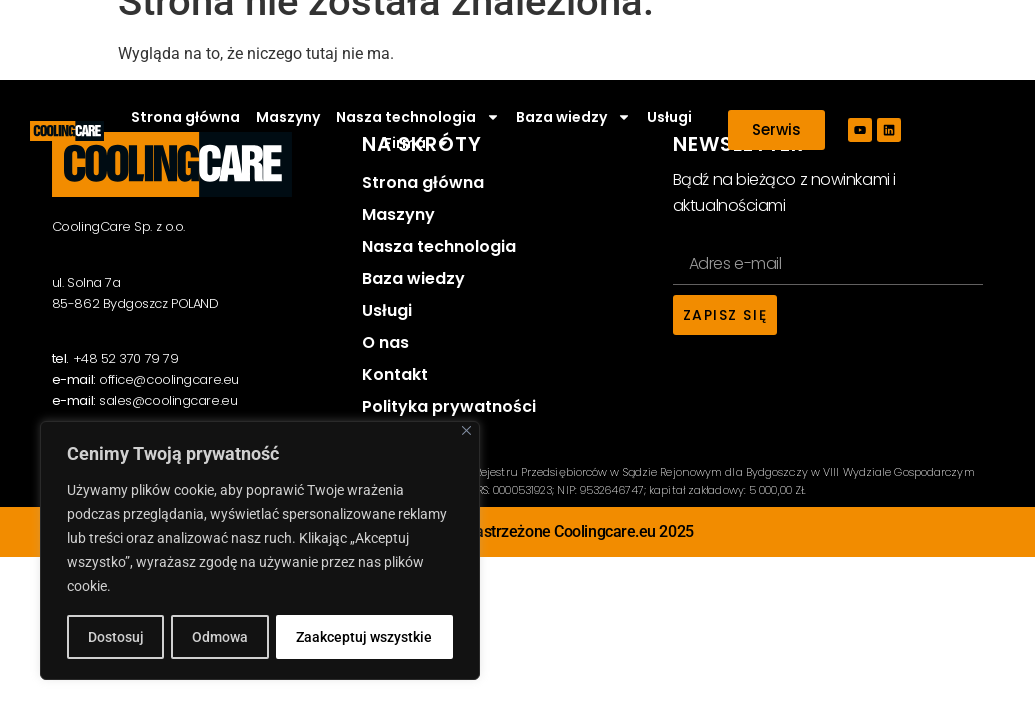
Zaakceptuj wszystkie (365, 637)
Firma (417, 143)
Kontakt (395, 374)
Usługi (669, 117)
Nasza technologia (418, 117)
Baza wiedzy (573, 117)
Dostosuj (115, 637)
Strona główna (185, 117)
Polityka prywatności (449, 406)
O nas (385, 342)
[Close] (466, 431)
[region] (260, 551)
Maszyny (288, 117)
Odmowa (220, 637)
